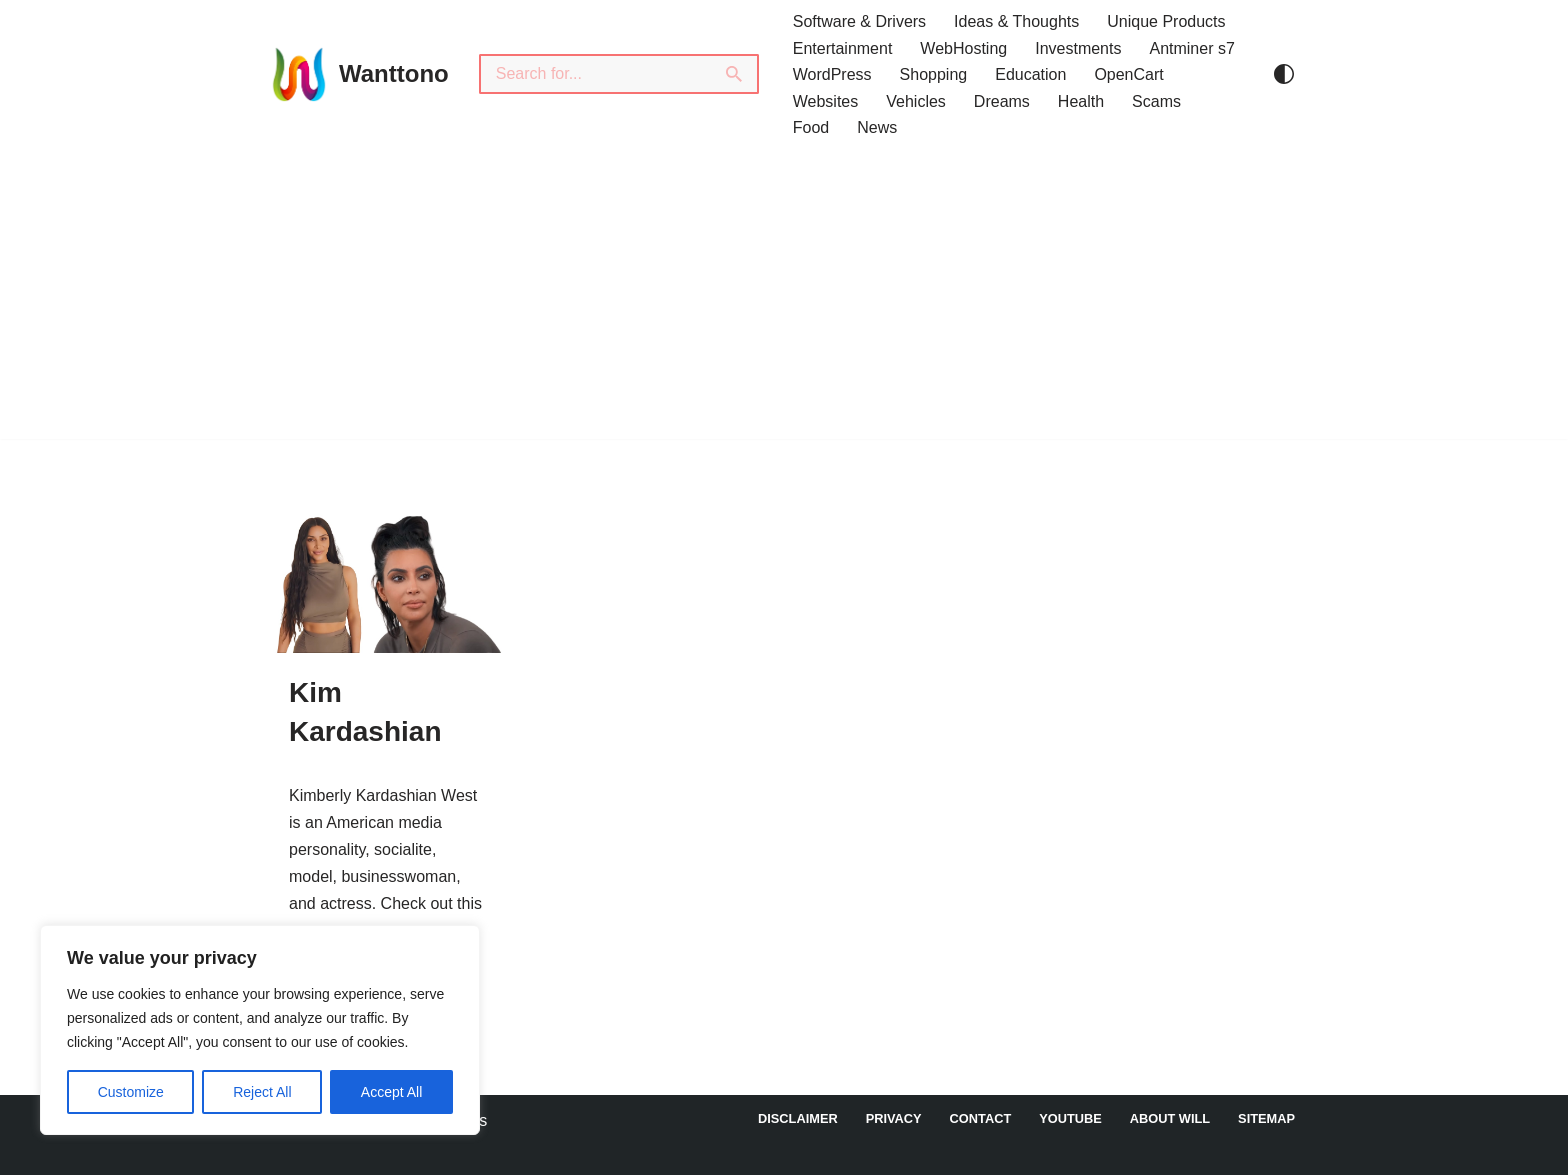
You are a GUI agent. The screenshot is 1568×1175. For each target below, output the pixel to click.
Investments (1078, 48)
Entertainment (843, 48)
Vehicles (916, 101)
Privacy (894, 1118)
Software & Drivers (859, 21)
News (877, 127)
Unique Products (1166, 21)
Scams (1156, 101)
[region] (260, 1030)
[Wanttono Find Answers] (359, 74)
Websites (826, 101)
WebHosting (963, 48)
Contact (981, 1118)
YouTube (1070, 1118)
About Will (1170, 1118)
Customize (131, 1092)
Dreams (1002, 101)
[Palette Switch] (1284, 74)
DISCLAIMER (798, 1118)
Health (1081, 101)
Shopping (934, 74)
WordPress (832, 74)
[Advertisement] (784, 299)
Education (1030, 74)
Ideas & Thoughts (1016, 21)
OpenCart (1128, 74)
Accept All (391, 1092)
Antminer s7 (1191, 48)
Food (811, 127)
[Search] (595, 74)
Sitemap (1266, 1118)
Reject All (262, 1092)
